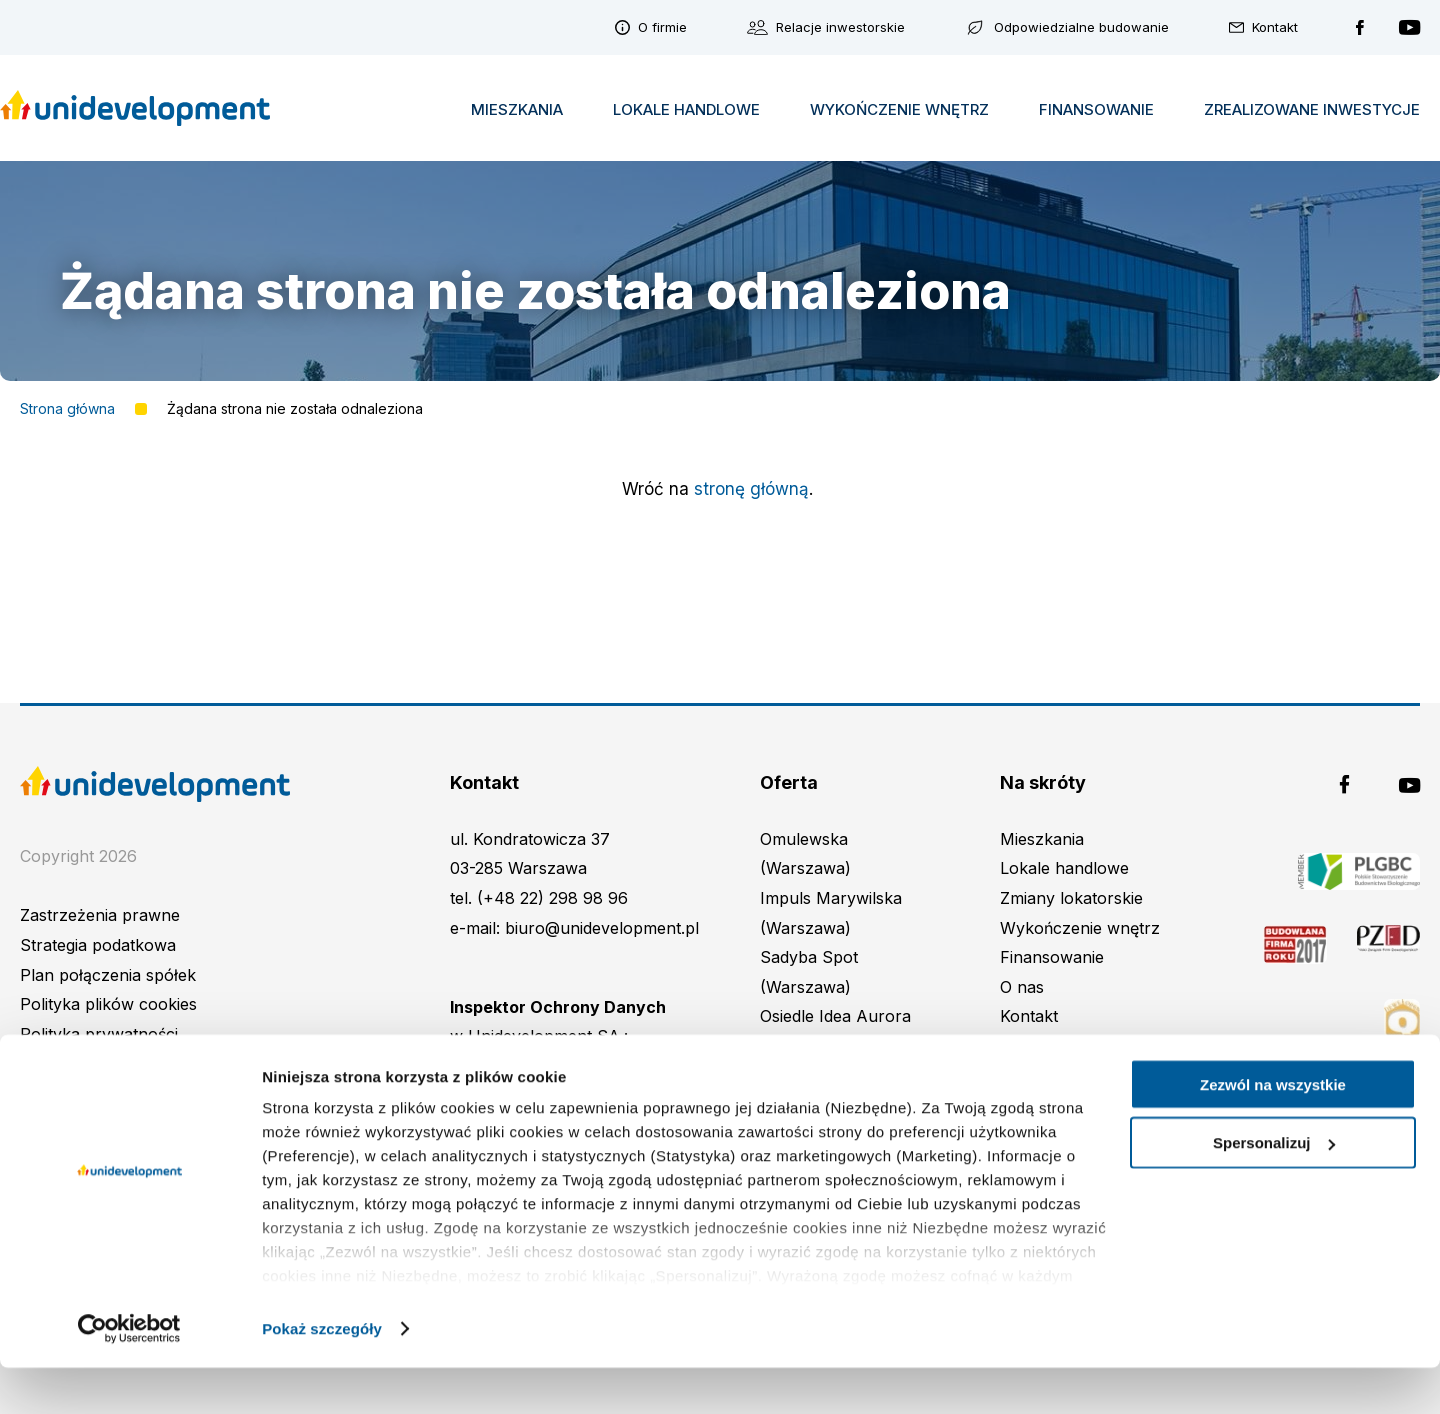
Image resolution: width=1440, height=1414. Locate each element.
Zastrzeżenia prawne (100, 915)
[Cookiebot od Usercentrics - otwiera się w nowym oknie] (129, 1375)
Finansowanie (1096, 109)
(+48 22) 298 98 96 (552, 898)
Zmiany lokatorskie (1071, 898)
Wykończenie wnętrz (899, 109)
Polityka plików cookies (108, 1004)
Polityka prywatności (99, 1034)
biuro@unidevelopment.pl (602, 928)
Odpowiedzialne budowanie (1081, 27)
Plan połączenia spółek (108, 975)
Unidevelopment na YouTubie (1409, 27)
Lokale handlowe (686, 109)
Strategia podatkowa (98, 945)
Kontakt (1275, 27)
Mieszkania (517, 109)
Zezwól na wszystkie (1273, 1130)
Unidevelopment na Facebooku (1360, 27)
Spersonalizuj (1274, 1189)
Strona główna (67, 409)
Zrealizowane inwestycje (1312, 109)
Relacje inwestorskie (840, 27)
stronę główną (751, 489)
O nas (1022, 987)
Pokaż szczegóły (322, 1374)
